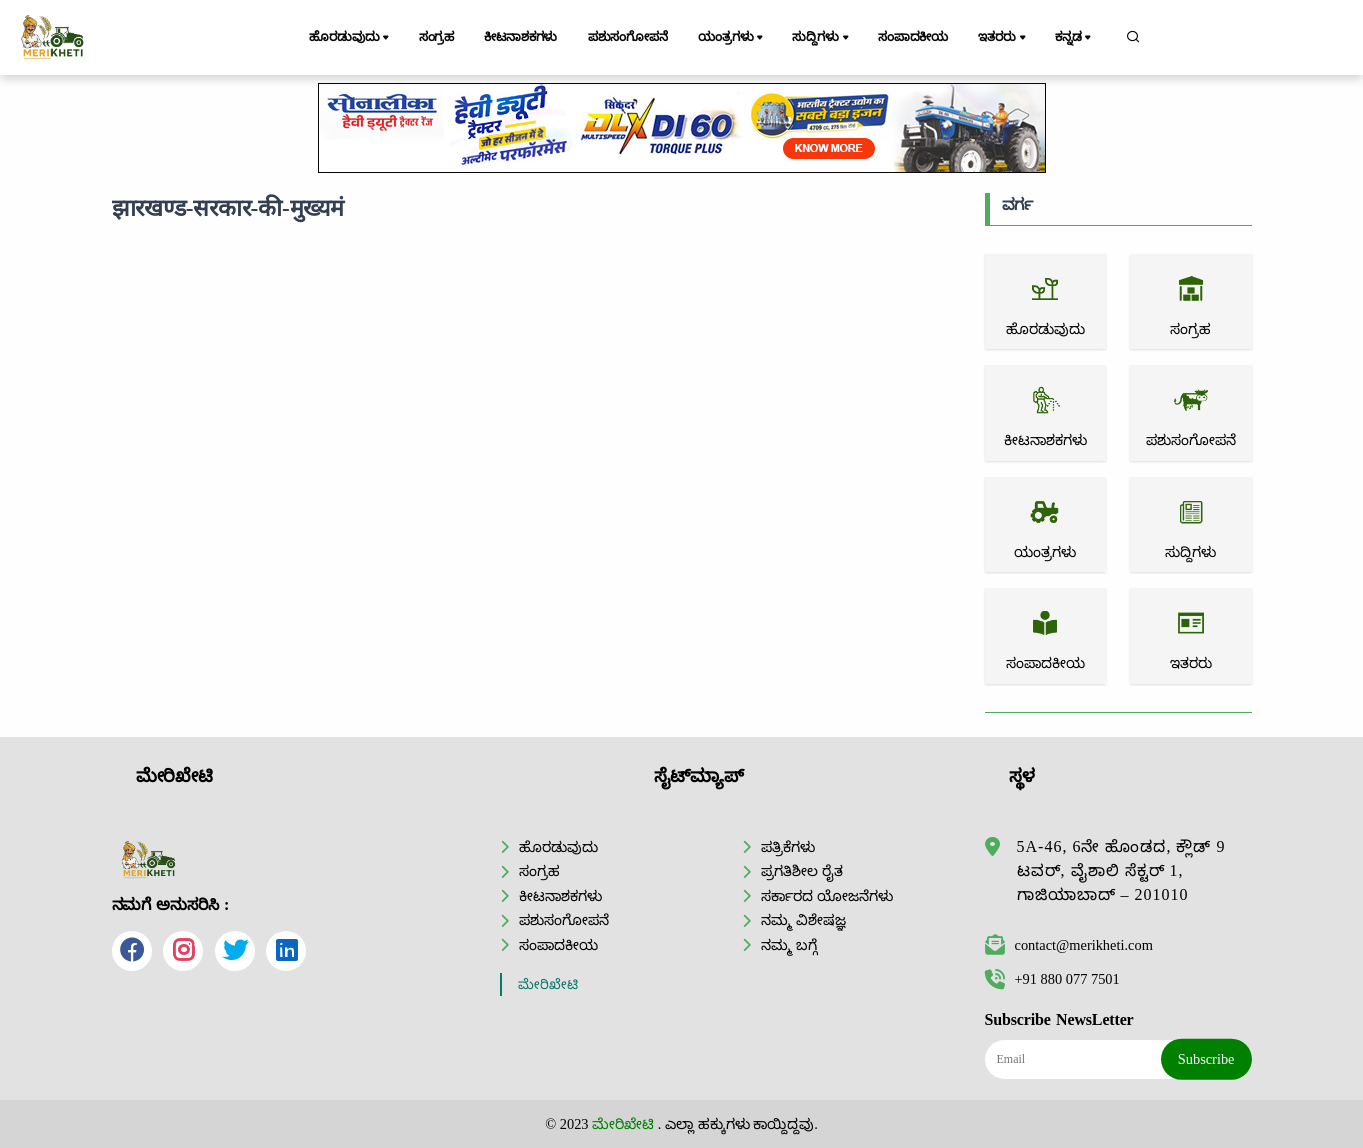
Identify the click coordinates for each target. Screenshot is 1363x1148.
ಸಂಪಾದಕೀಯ (913, 37)
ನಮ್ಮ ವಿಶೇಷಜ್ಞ (803, 920)
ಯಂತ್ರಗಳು (732, 38)
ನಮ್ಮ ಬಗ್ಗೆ (789, 945)
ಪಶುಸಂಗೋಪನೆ (628, 37)
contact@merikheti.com (1069, 945)
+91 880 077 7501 (1052, 979)
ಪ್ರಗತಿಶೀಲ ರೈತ (802, 871)
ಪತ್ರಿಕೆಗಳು (788, 847)
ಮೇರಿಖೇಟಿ (548, 984)
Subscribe (1206, 1059)
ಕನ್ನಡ (1074, 38)
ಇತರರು (1003, 38)
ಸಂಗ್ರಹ (437, 37)
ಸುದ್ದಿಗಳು (821, 38)
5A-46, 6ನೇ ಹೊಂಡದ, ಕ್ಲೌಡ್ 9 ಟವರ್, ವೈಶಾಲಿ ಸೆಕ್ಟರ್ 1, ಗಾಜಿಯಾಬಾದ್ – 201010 (1121, 870)
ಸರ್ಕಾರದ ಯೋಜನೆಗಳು (827, 896)
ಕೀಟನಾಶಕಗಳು (520, 37)
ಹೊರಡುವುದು (350, 38)
